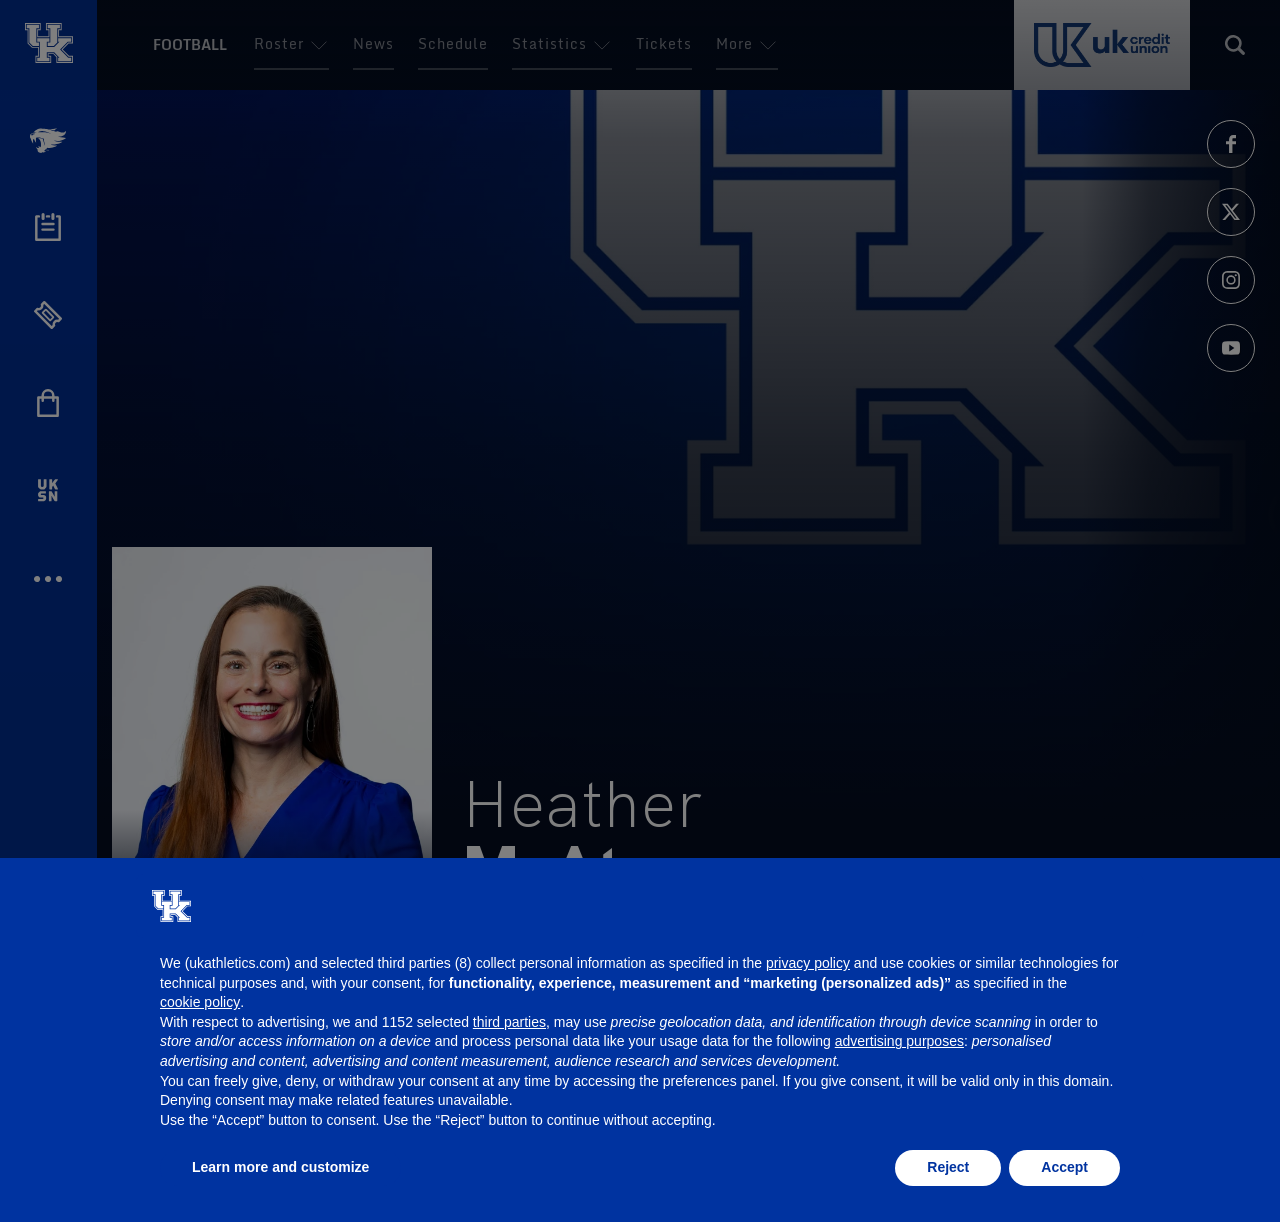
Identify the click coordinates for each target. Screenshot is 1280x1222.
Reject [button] (948, 1167)
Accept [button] (1064, 1167)
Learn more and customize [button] (280, 1167)
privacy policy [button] (808, 963)
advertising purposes (899, 1041)
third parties (509, 1022)
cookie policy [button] (200, 1002)
